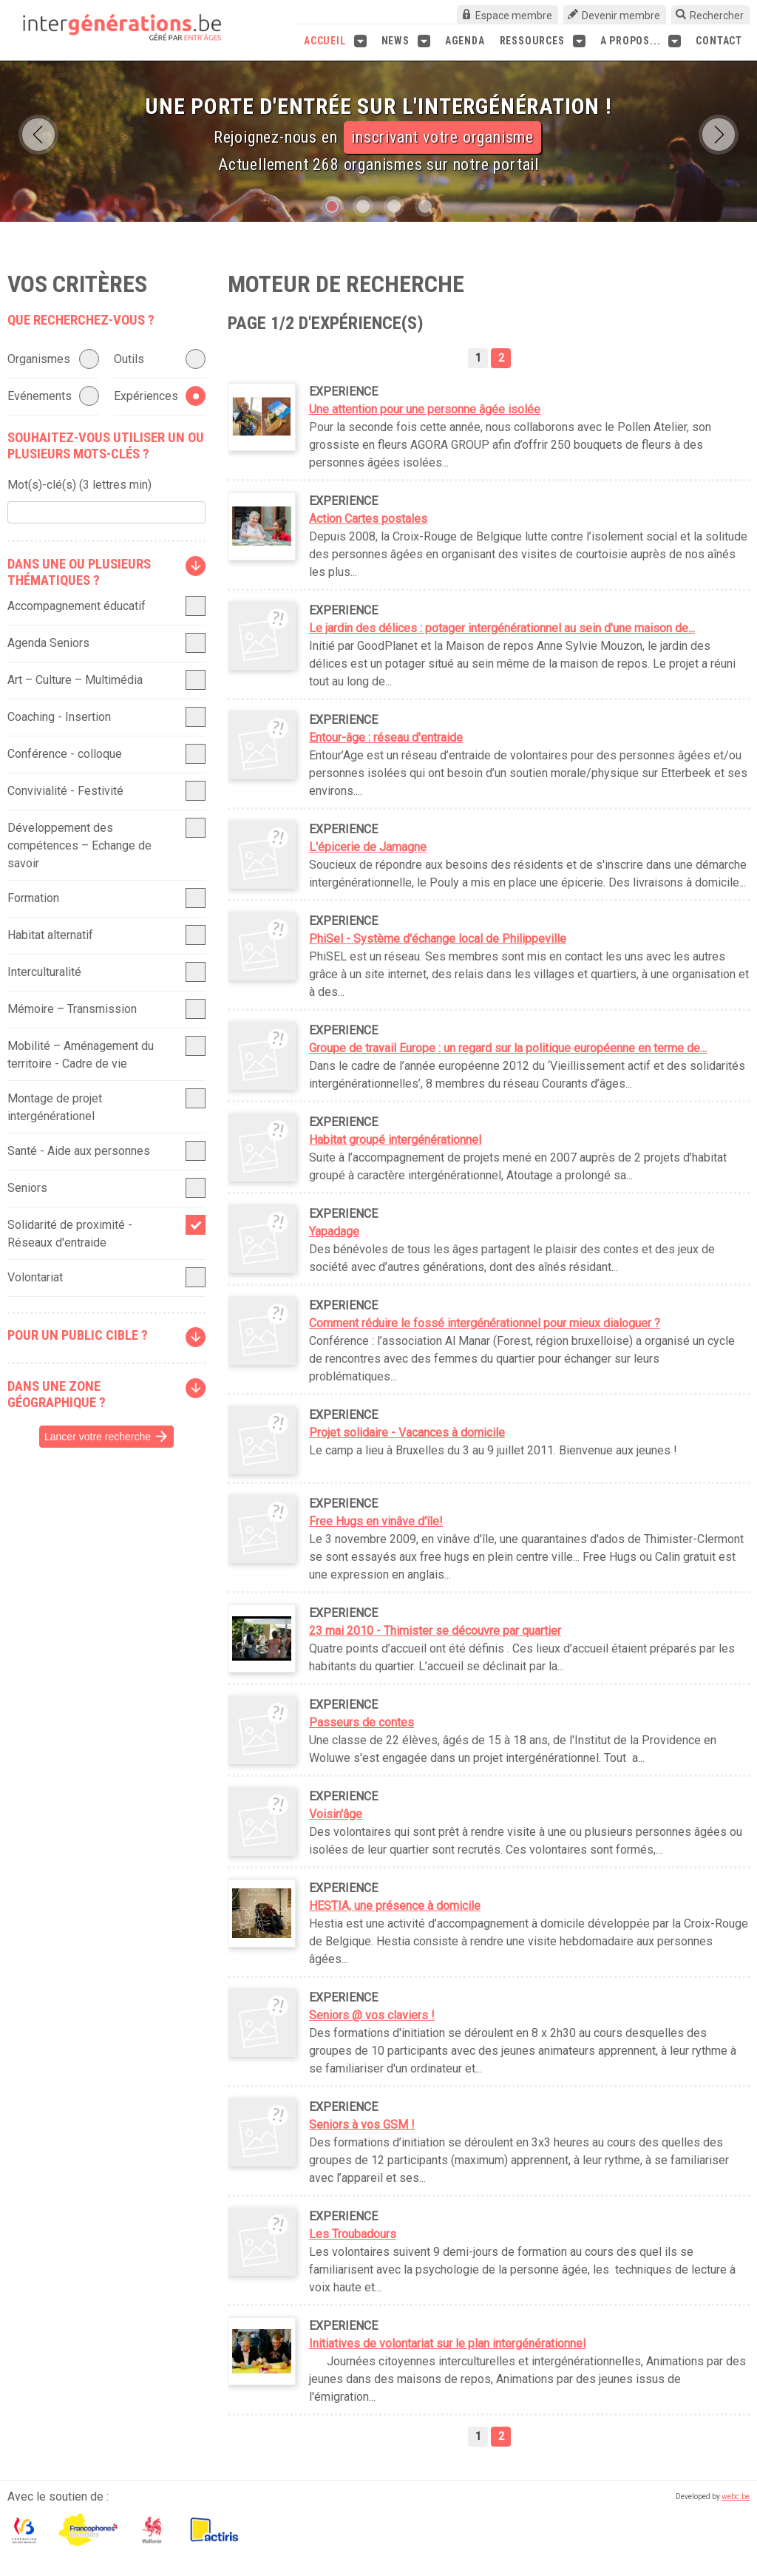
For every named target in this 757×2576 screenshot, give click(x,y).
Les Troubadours (352, 2234)
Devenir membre (621, 15)
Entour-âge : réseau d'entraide (386, 738)
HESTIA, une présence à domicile (395, 1906)
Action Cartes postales (368, 519)
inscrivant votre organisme (442, 137)
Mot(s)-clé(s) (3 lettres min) (79, 485)
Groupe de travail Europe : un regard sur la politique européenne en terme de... (508, 1048)
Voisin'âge (335, 1814)
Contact (719, 41)
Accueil (335, 41)
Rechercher (717, 15)
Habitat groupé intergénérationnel (395, 1140)
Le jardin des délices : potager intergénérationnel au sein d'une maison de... (502, 628)
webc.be (736, 2496)
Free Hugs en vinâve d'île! (376, 1521)
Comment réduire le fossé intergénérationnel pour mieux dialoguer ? (484, 1323)
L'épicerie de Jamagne (368, 847)
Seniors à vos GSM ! (362, 2125)
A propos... (641, 41)
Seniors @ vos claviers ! (372, 2015)
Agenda (465, 41)
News (405, 41)
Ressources (542, 41)
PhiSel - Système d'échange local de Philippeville (437, 939)
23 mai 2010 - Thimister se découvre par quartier (435, 1631)
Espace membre (513, 15)
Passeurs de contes (361, 1722)
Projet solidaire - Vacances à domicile (407, 1433)
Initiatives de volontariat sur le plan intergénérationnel (447, 2343)
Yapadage (334, 1231)
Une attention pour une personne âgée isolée (424, 409)
